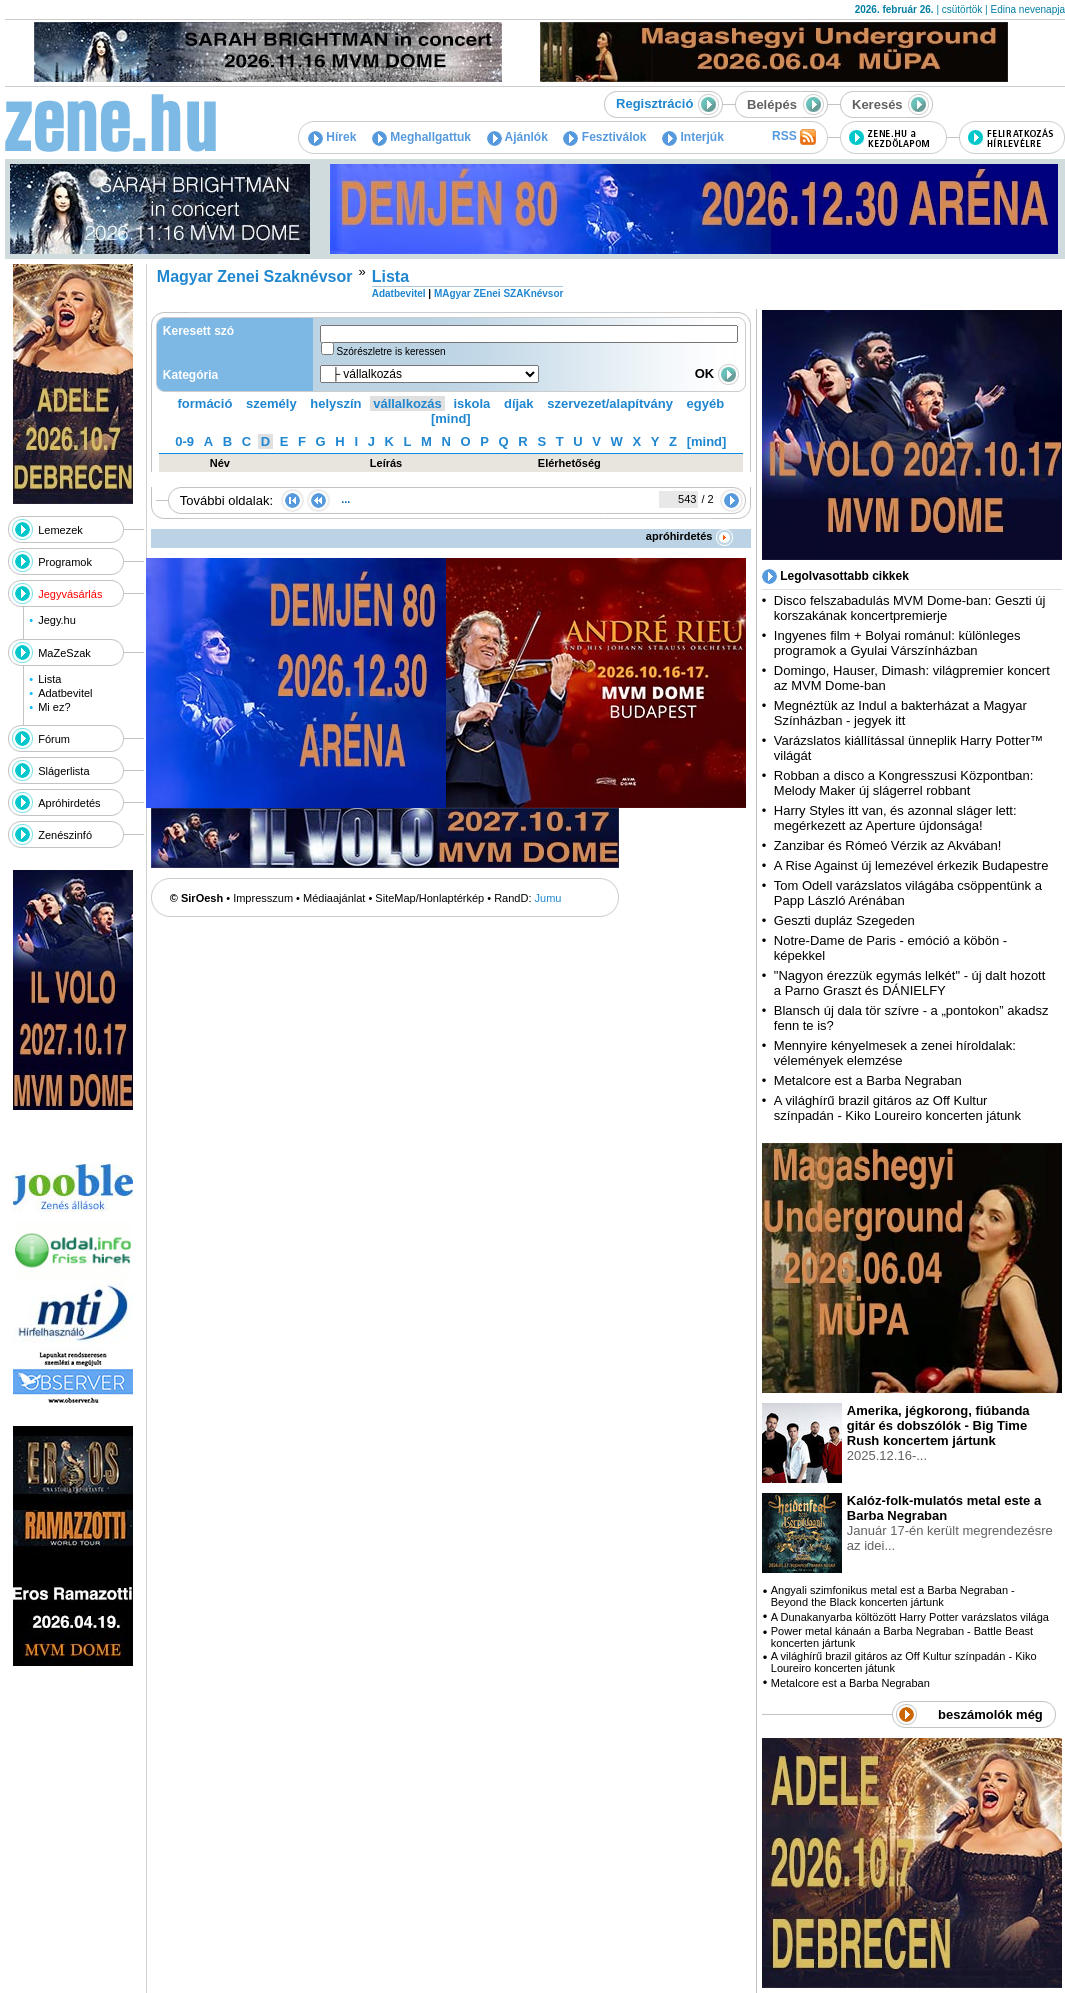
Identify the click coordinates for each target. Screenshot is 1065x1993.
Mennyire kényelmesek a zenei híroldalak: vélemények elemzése (895, 1053)
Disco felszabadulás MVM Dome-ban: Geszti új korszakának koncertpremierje (910, 608)
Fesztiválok (604, 137)
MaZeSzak (64, 653)
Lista (49, 679)
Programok (65, 562)
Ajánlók (517, 137)
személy (271, 403)
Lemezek (60, 530)
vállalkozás (407, 403)
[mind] (451, 418)
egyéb (706, 403)
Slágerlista (63, 771)
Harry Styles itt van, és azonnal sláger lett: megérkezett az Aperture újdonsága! (895, 818)
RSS (794, 137)
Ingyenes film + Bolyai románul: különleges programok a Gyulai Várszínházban (897, 643)
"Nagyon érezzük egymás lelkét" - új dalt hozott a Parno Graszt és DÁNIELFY (910, 983)
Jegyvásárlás (70, 594)
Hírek (332, 137)
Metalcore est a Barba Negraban (868, 1080)
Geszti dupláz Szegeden (844, 920)
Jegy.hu (57, 620)
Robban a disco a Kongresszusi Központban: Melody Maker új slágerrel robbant (903, 783)
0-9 (184, 441)
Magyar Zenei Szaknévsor (255, 276)
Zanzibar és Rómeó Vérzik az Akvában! (888, 845)
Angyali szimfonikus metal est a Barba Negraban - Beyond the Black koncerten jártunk (893, 1596)
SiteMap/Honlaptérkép (429, 898)
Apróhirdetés (69, 803)
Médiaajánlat (334, 898)
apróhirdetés (689, 536)
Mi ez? (54, 707)
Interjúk (693, 137)
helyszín (335, 403)
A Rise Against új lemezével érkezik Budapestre (911, 865)
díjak (519, 403)
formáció (205, 403)
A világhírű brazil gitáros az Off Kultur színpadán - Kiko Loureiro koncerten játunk (897, 1108)
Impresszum (263, 898)
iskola (471, 403)
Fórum (54, 739)
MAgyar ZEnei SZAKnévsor (498, 293)
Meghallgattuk (421, 137)
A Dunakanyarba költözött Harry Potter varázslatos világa (910, 1617)
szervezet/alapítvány (610, 403)
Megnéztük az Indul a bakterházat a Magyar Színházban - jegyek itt (900, 713)
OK (717, 373)
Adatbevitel (65, 693)
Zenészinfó (65, 835)
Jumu (548, 898)
